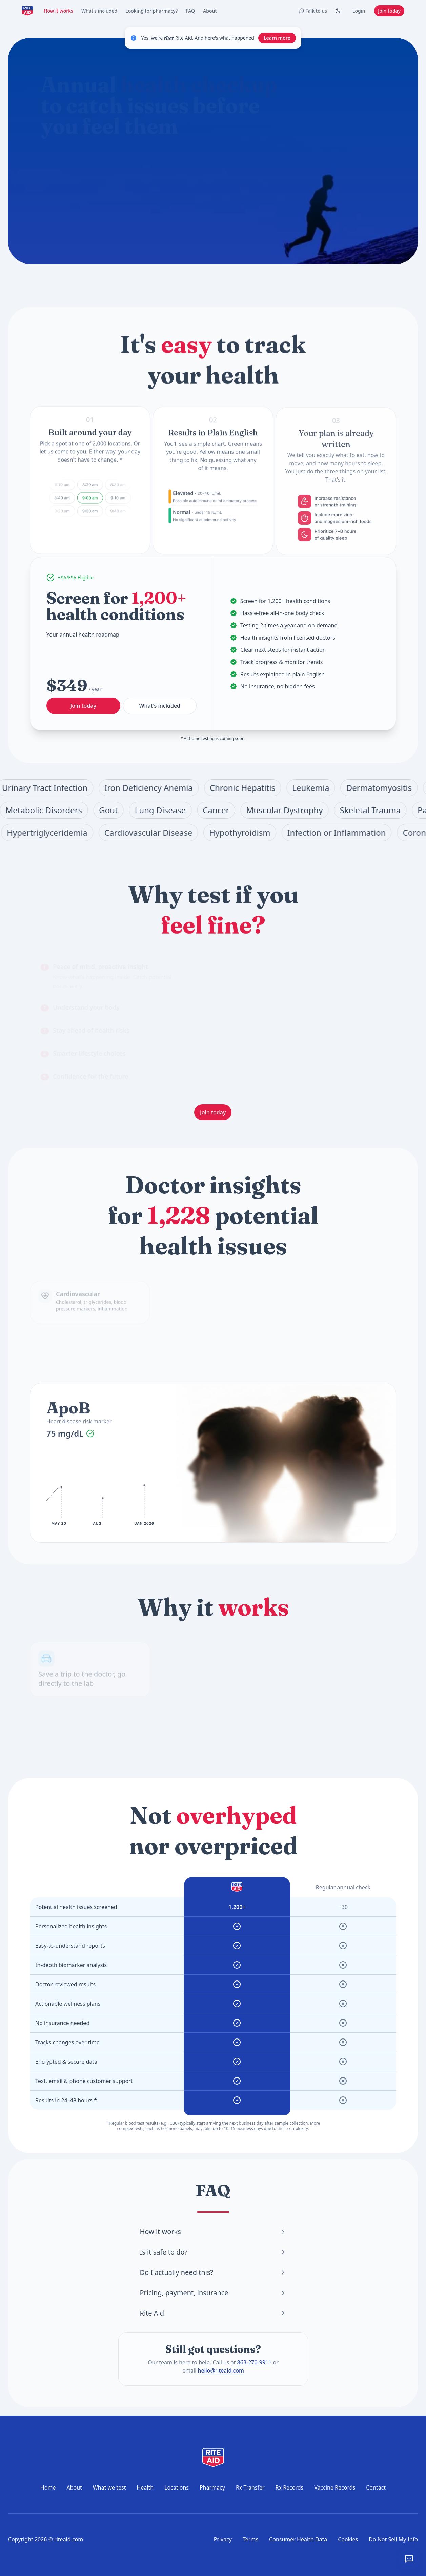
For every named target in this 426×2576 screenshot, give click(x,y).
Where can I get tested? (140, 204)
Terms (250, 2539)
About (210, 10)
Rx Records (290, 2487)
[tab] (110, 976)
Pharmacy (212, 2487)
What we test (109, 2487)
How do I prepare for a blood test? (191, 188)
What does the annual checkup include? (94, 188)
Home (48, 2487)
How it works (58, 10)
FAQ (190, 10)
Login (358, 10)
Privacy (223, 2539)
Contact (376, 2487)
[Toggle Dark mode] (337, 10)
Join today (389, 10)
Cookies (348, 2539)
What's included (99, 10)
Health (145, 2487)
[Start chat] (225, 164)
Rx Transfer (250, 2487)
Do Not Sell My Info (393, 2539)
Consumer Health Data (298, 2539)
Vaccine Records (334, 2487)
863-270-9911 (254, 2362)
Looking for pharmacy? (151, 10)
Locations (176, 2487)
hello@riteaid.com (221, 2370)
